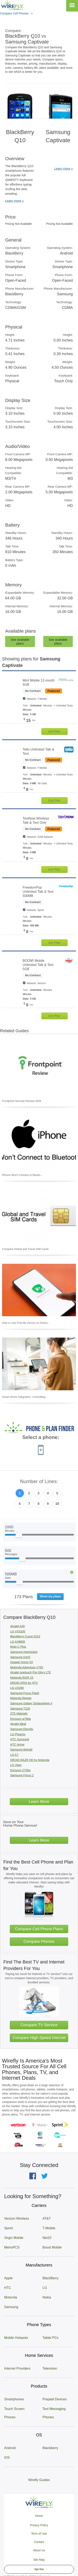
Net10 (46, 2238)
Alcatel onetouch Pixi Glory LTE (30, 1672)
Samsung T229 (20, 1708)
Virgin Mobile (13, 2238)
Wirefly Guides (39, 2480)
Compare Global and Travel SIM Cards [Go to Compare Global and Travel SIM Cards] (25, 1249)
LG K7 (14, 1754)
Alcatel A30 (17, 1626)
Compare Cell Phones (14, 13)
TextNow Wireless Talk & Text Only (36, 820)
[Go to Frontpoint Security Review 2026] (39, 1068)
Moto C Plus (18, 1646)
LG (44, 2287)
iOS (7, 2457)
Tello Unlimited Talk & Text (38, 751)
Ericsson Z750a (20, 1770)
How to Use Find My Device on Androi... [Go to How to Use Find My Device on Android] (26, 1322)
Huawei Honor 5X (21, 1662)
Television (49, 2368)
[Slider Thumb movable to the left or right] (19, 1536)
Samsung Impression (24, 1652)
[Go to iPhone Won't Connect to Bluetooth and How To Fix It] (39, 1142)
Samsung (11, 2307)
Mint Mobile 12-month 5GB (39, 682)
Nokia (46, 2297)
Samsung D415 (20, 1657)
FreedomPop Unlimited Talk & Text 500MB (38, 892)
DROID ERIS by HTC (24, 1683)
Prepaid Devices (54, 2399)
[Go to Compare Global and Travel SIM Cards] (39, 1216)
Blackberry (50, 2448)
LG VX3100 (17, 1631)
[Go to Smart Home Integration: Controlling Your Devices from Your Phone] (39, 1364)
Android (10, 2448)
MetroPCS (12, 2247)
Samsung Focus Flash (24, 1693)
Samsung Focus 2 (22, 1775)
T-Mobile (48, 2228)
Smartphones (14, 2399)
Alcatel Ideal (18, 1723)
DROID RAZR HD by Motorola (29, 1760)
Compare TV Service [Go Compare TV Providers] (39, 2025)
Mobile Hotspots (16, 2337)
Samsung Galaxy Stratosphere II (31, 1703)
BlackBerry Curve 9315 (25, 1636)
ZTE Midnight (18, 1713)
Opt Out (39, 2569)
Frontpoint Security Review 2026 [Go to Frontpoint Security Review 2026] (21, 1101)
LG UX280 (17, 1688)
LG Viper (16, 1765)
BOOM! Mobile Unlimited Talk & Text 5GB (38, 965)
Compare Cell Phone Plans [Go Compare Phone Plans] (39, 1929)
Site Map (39, 2559)
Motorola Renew (20, 1698)
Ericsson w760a (20, 1718)
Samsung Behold (21, 1749)
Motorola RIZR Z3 (21, 1677)
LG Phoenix (17, 1734)
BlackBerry (50, 2278)
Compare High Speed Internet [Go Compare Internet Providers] (39, 2037)
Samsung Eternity (21, 1729)
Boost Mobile (52, 2247)
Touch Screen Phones (14, 2413)
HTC (7, 2287)
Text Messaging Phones (54, 2413)
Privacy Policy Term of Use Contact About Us (39, 2538)
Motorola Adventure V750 (26, 1667)
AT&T (46, 2218)
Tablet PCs (50, 2337)
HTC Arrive (17, 1744)
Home (39, 2515)
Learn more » (14, 200)
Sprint (8, 2228)
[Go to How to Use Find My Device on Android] (39, 1290)
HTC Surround (19, 1739)
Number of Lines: (39, 1481)
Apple (8, 2278)
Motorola (10, 2297)
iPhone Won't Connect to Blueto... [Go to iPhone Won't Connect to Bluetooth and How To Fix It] (22, 1175)
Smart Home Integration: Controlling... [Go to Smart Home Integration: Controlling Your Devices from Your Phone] (24, 1396)
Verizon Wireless (16, 2218)
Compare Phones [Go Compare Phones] (39, 1941)
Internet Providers (17, 2368)
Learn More (39, 1801)
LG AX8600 (17, 1641)
